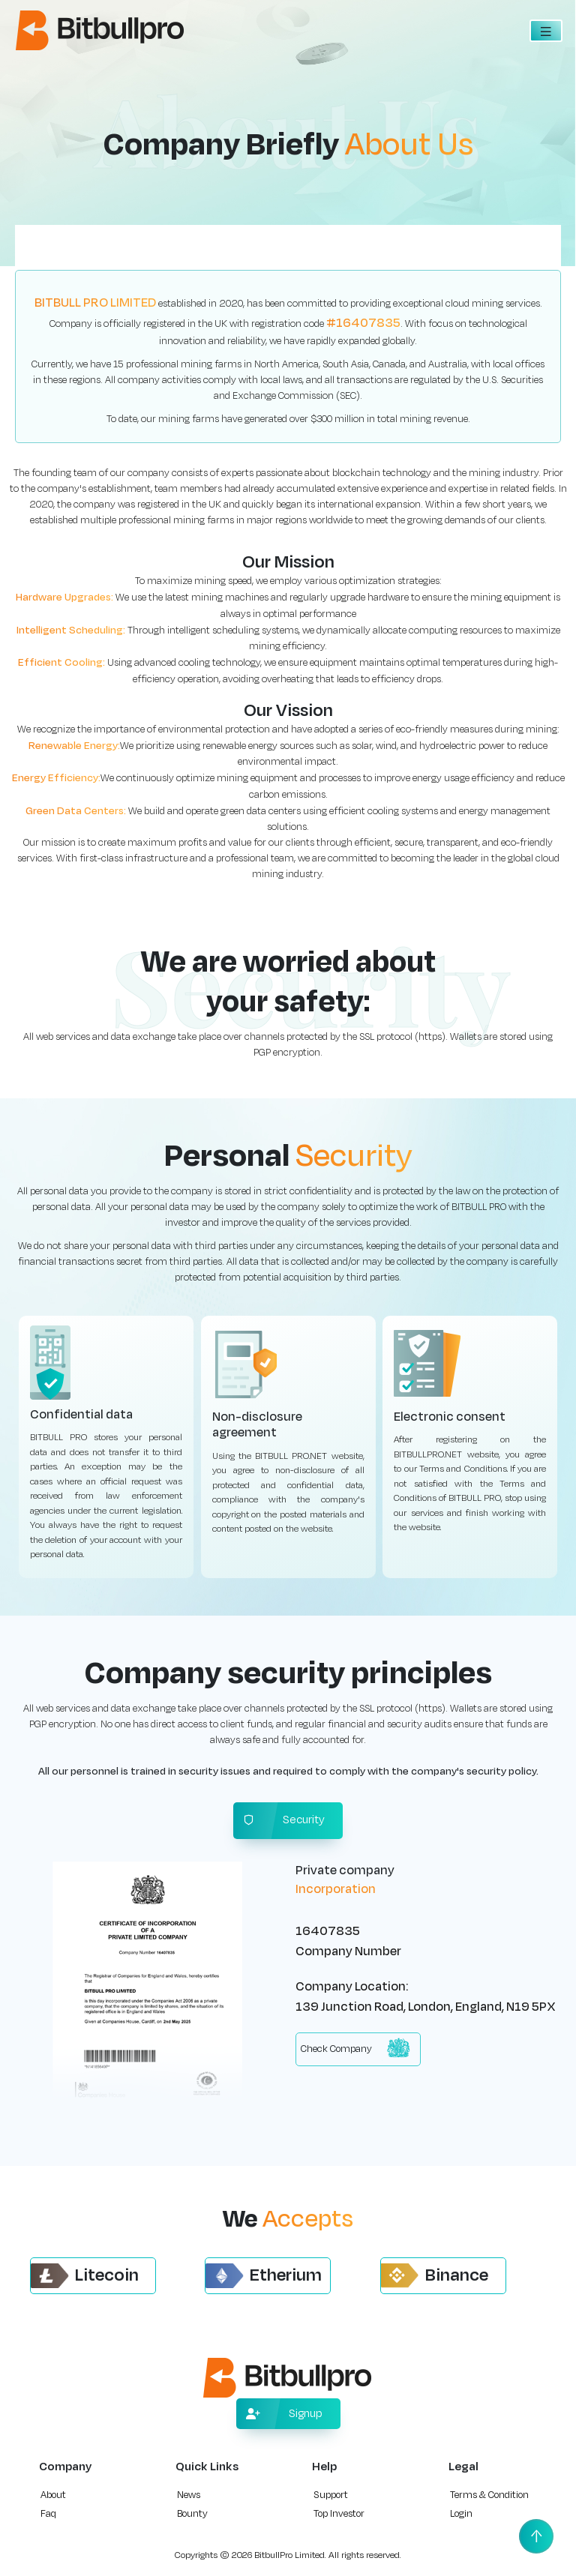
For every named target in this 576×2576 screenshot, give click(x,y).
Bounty (192, 2514)
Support (331, 2495)
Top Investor (339, 2514)
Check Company (355, 2048)
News (188, 2495)
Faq (48, 2514)
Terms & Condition (489, 2495)
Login (461, 2514)
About (53, 2495)
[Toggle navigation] (546, 30)
